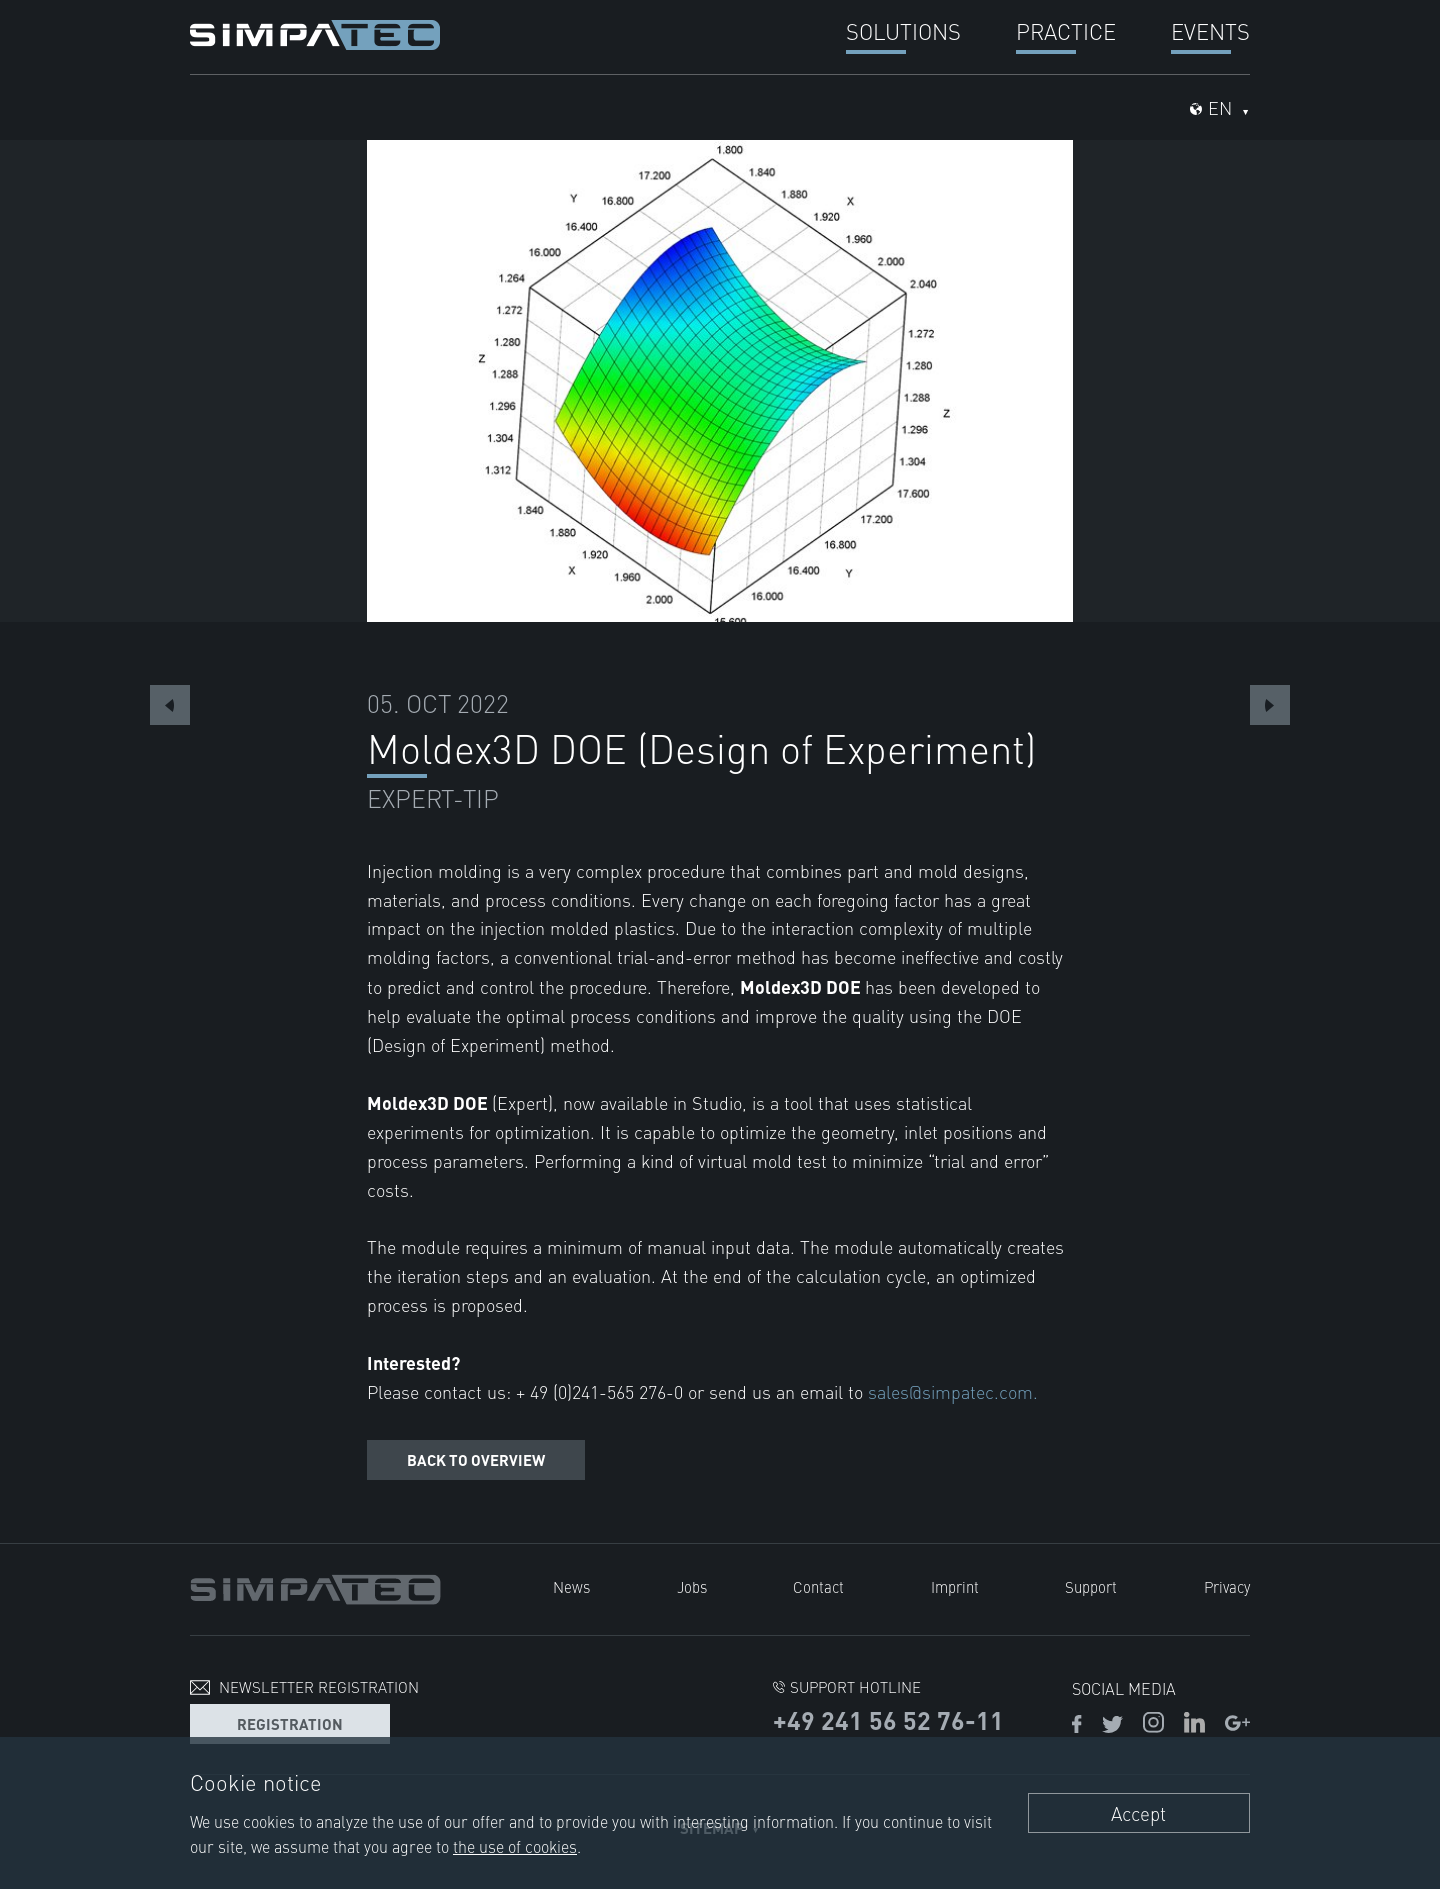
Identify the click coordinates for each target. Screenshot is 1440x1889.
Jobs (692, 1586)
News (571, 1586)
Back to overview (476, 1459)
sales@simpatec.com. (953, 1391)
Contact (818, 1586)
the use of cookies (515, 1846)
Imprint (955, 1586)
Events (1210, 30)
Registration (290, 1723)
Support (1091, 1586)
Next (1270, 705)
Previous (170, 705)
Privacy (1227, 1586)
